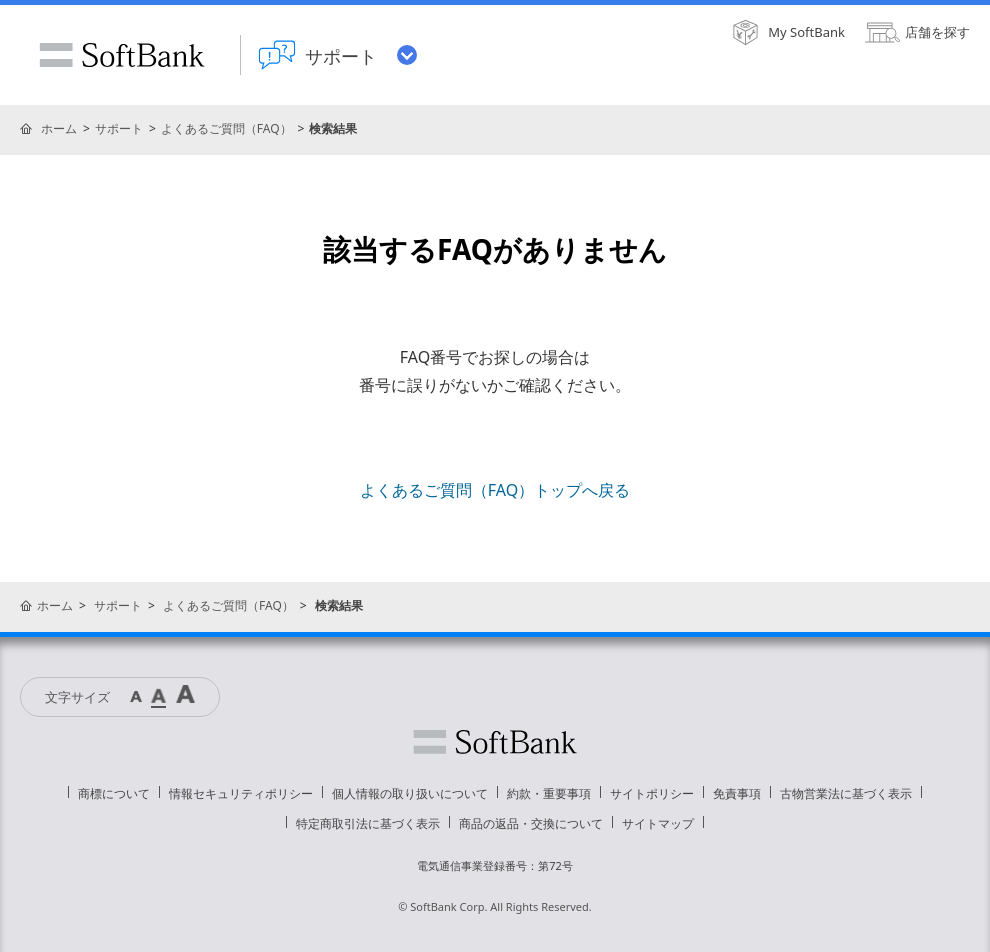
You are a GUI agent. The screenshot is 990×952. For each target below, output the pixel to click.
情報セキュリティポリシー (241, 793)
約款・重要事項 (549, 793)
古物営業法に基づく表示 (846, 793)
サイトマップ (658, 823)
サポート (119, 128)
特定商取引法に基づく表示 (368, 823)
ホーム (59, 128)
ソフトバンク (495, 742)
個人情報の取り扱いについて (410, 793)
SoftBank (122, 55)
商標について (114, 793)
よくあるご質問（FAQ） (226, 128)
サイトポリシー (652, 793)
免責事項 (737, 793)
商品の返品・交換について (531, 823)
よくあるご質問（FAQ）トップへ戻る (495, 490)
